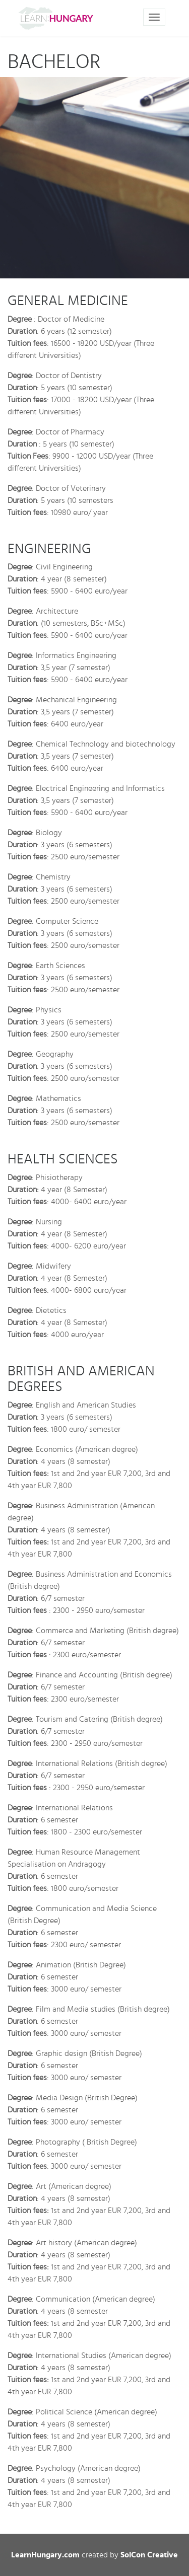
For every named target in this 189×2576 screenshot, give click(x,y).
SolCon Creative (149, 2555)
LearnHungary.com (45, 2555)
